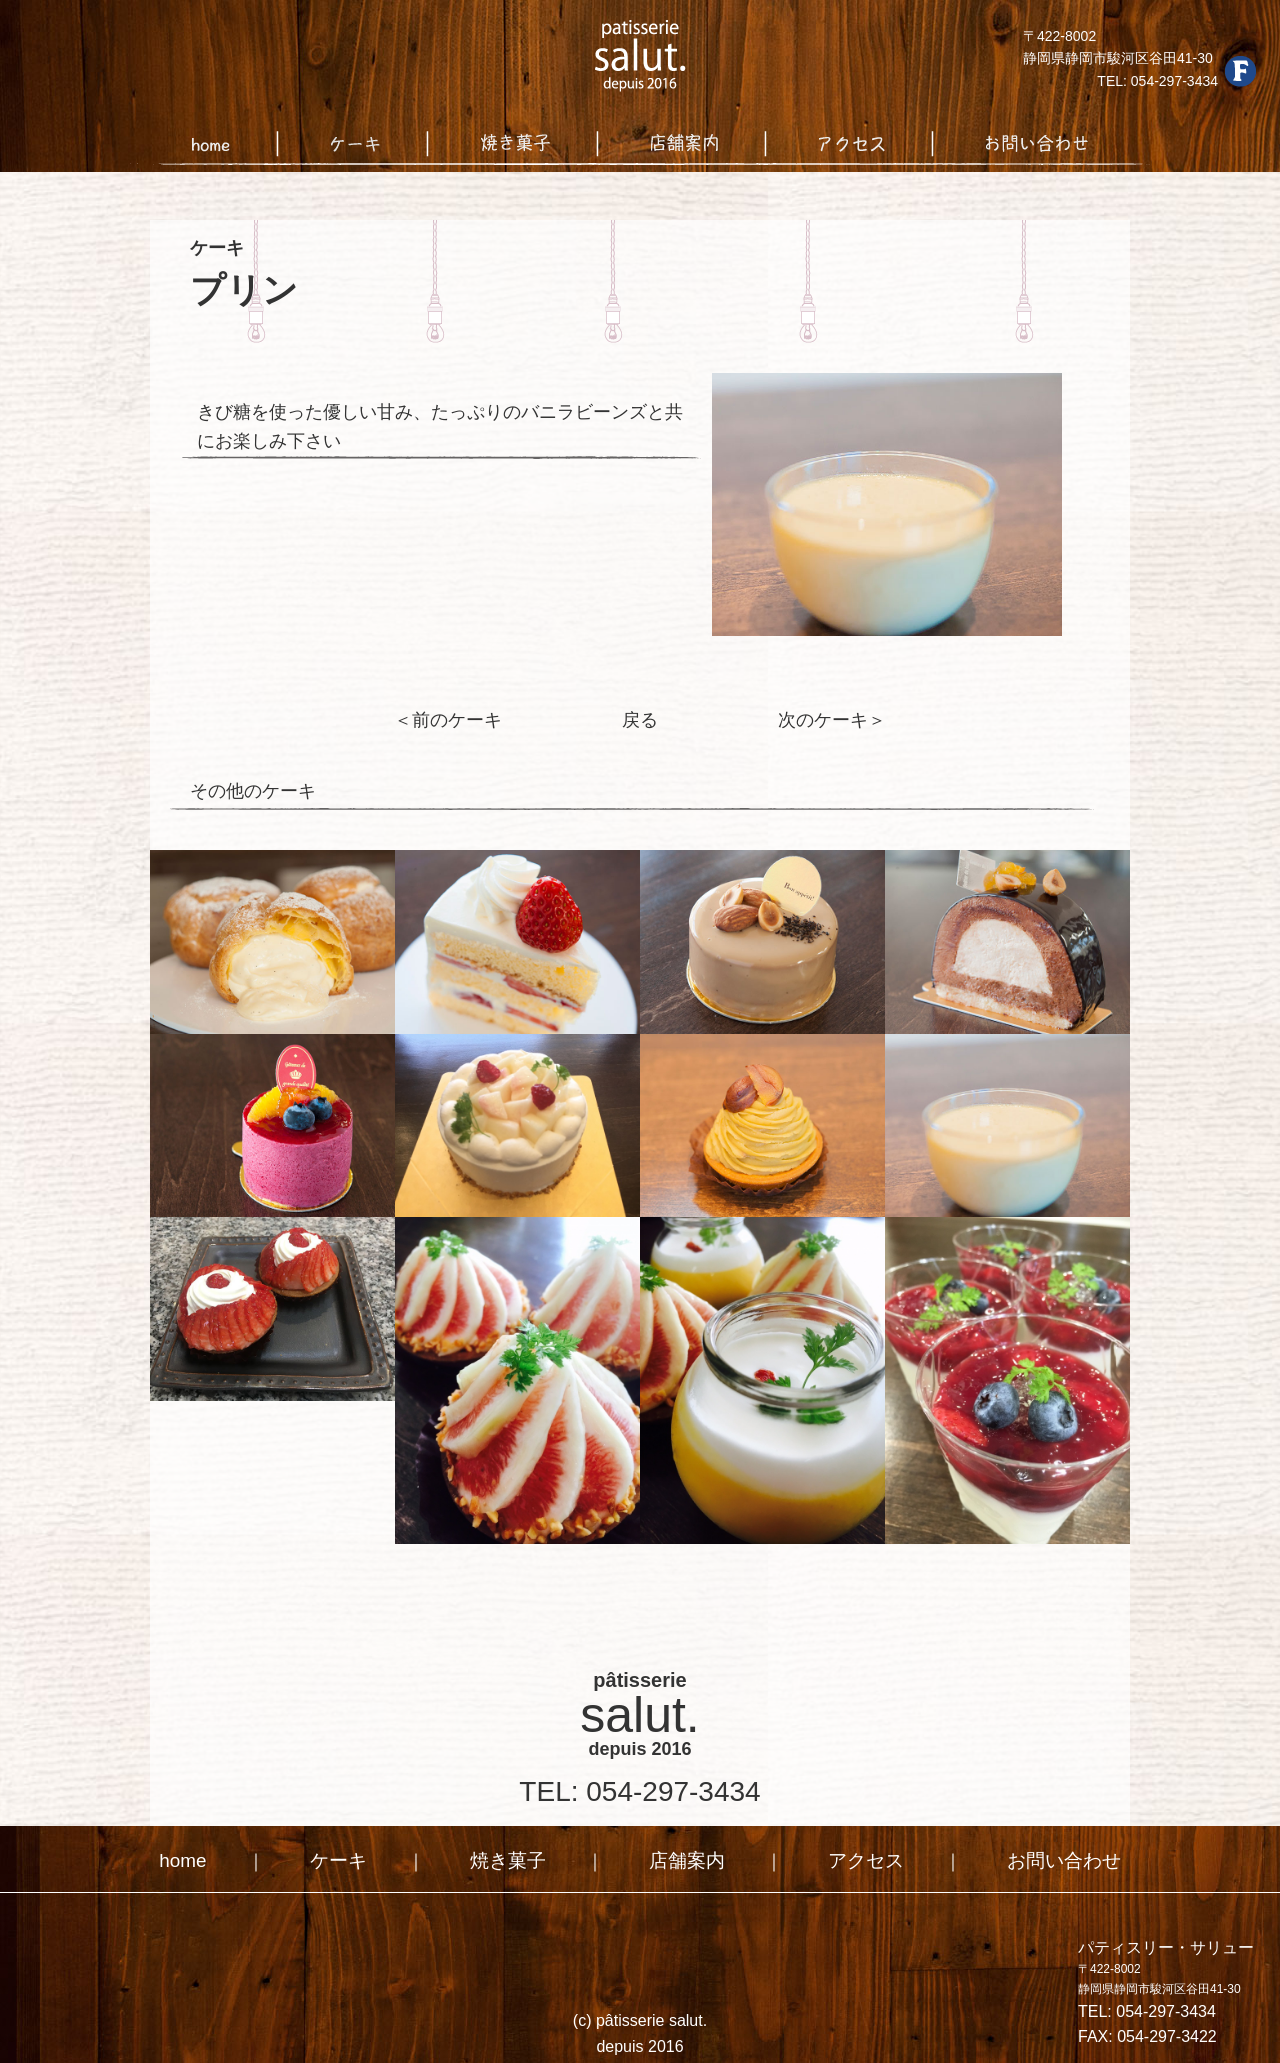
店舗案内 (687, 1858)
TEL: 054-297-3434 (639, 1789)
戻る (640, 719)
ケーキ (346, 1858)
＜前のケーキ (452, 719)
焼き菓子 (512, 1858)
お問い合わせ (1055, 1858)
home (193, 1858)
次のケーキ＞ (828, 719)
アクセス (862, 1858)
